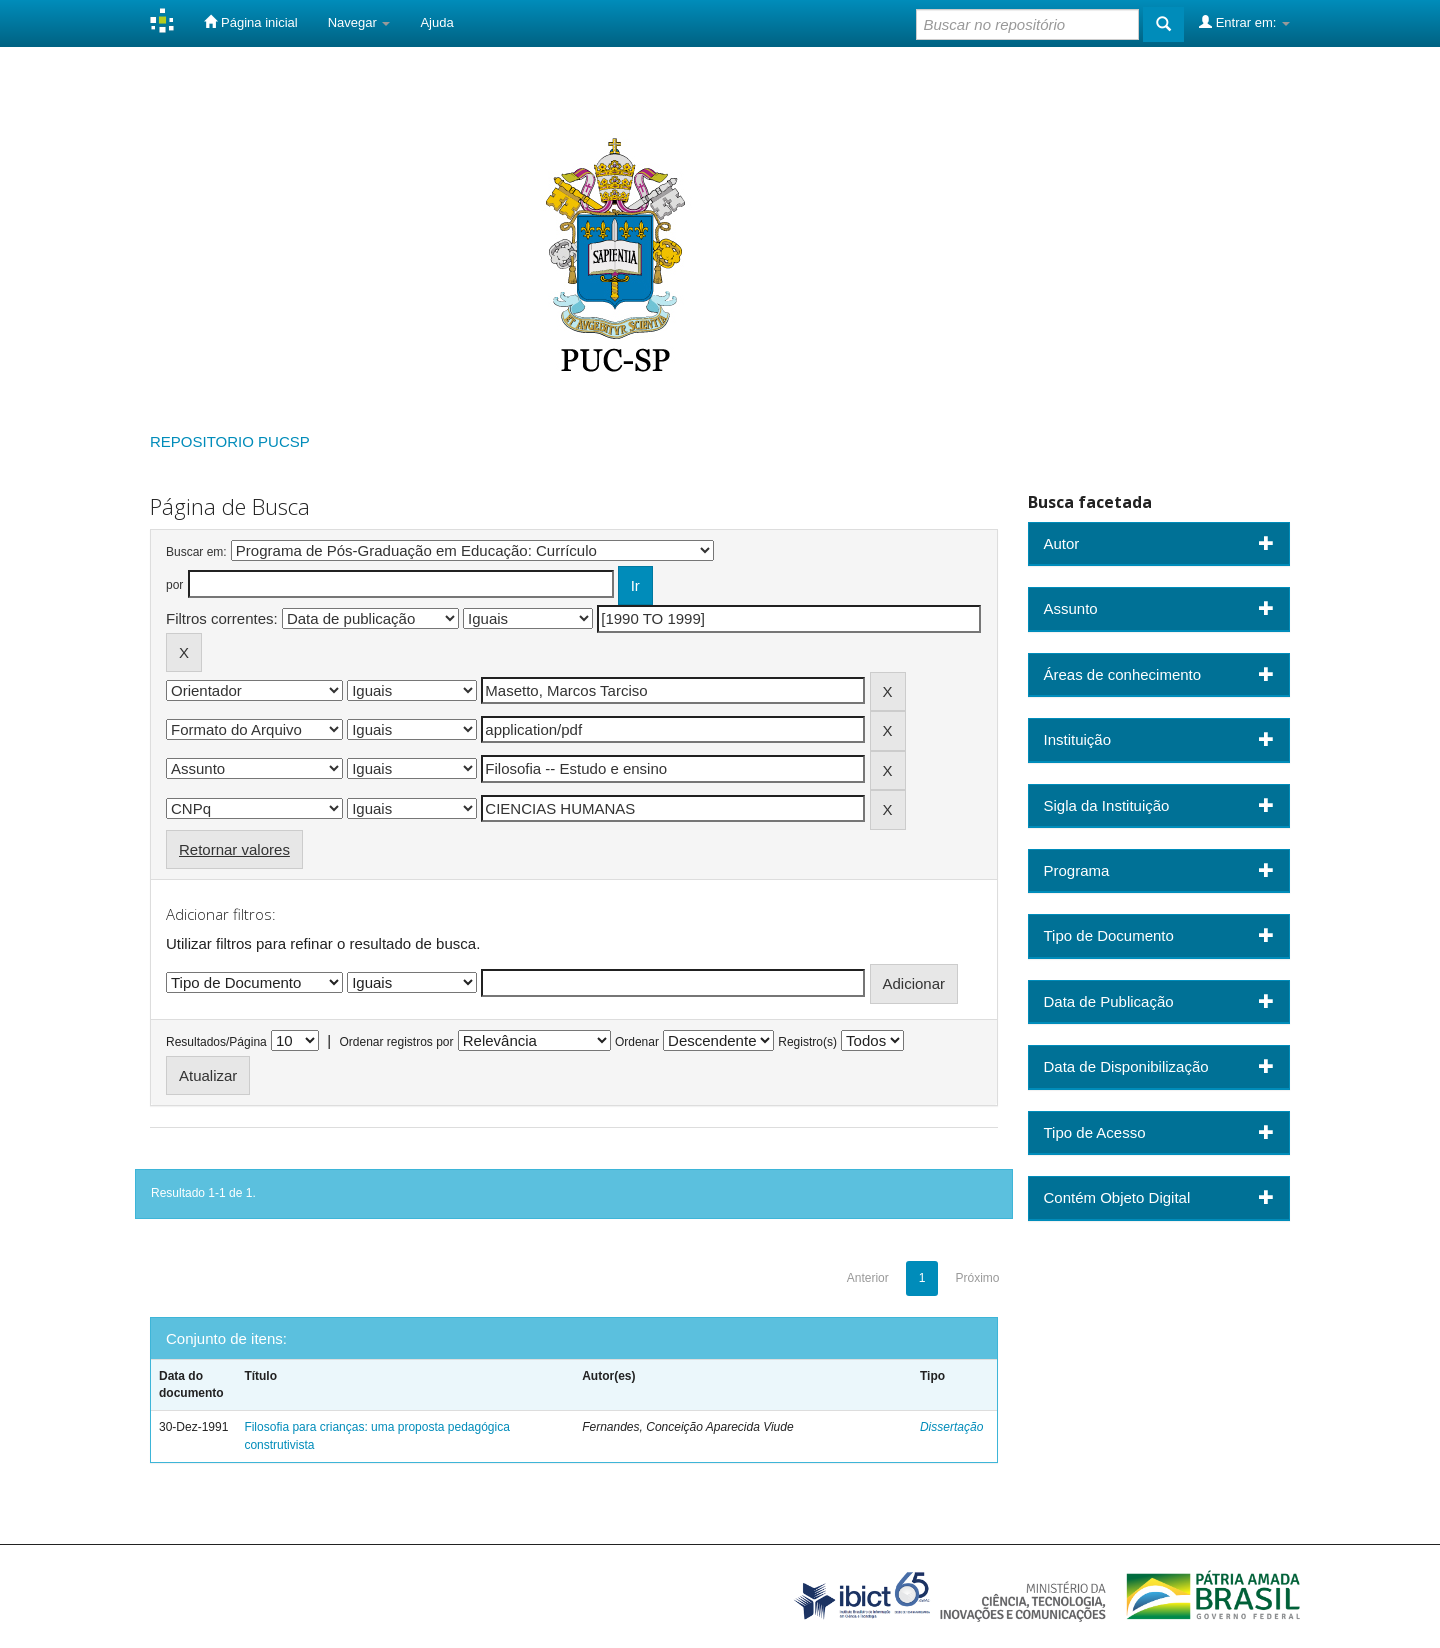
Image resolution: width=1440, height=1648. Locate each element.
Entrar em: (1244, 22)
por (174, 585)
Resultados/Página (216, 1042)
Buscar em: (196, 552)
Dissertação (951, 1427)
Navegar (359, 22)
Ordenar (637, 1042)
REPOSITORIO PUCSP (230, 441)
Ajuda (436, 22)
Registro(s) (807, 1042)
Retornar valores (234, 849)
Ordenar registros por (396, 1042)
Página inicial (250, 22)
